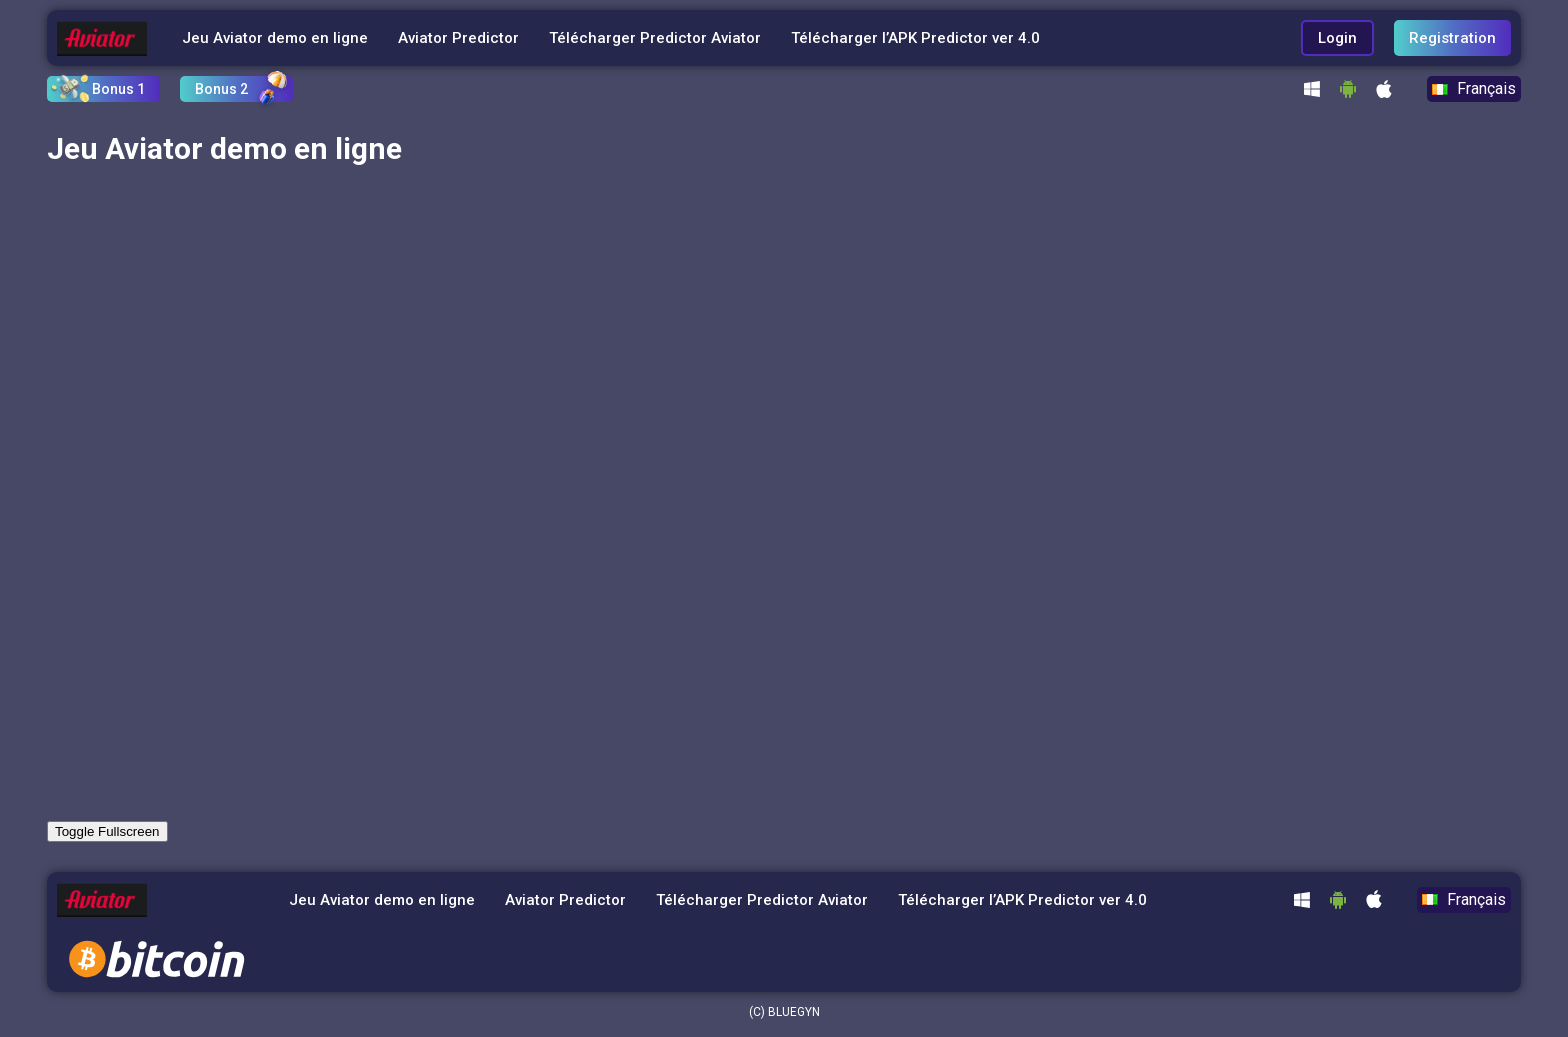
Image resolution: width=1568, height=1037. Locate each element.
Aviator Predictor (458, 38)
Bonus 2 (221, 89)
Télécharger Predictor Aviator (655, 38)
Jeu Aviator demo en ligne (275, 38)
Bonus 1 (118, 89)
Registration (1452, 38)
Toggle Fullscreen (107, 831)
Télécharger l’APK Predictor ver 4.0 (915, 38)
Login (1337, 38)
